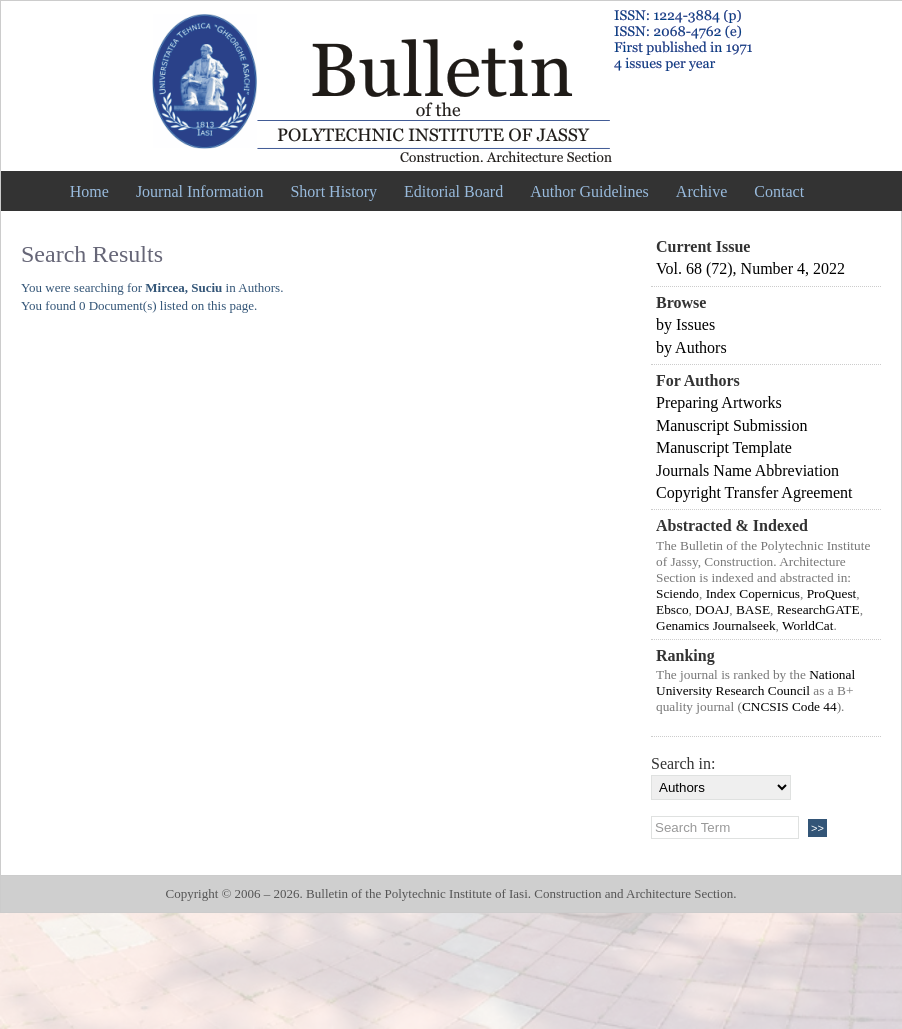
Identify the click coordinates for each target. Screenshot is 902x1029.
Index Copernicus (753, 593)
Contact (779, 191)
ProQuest (832, 593)
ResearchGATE (818, 609)
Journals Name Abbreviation (747, 470)
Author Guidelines (589, 191)
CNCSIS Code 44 (789, 706)
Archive (702, 191)
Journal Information (200, 191)
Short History (333, 191)
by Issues (685, 324)
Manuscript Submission (732, 425)
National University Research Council (755, 682)
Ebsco (672, 609)
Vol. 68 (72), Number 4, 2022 (750, 268)
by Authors (691, 347)
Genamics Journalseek (716, 625)
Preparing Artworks (719, 402)
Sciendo (677, 593)
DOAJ (712, 609)
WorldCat (808, 625)
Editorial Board (453, 191)
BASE (753, 609)
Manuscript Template (724, 447)
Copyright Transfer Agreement (754, 492)
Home (89, 191)
